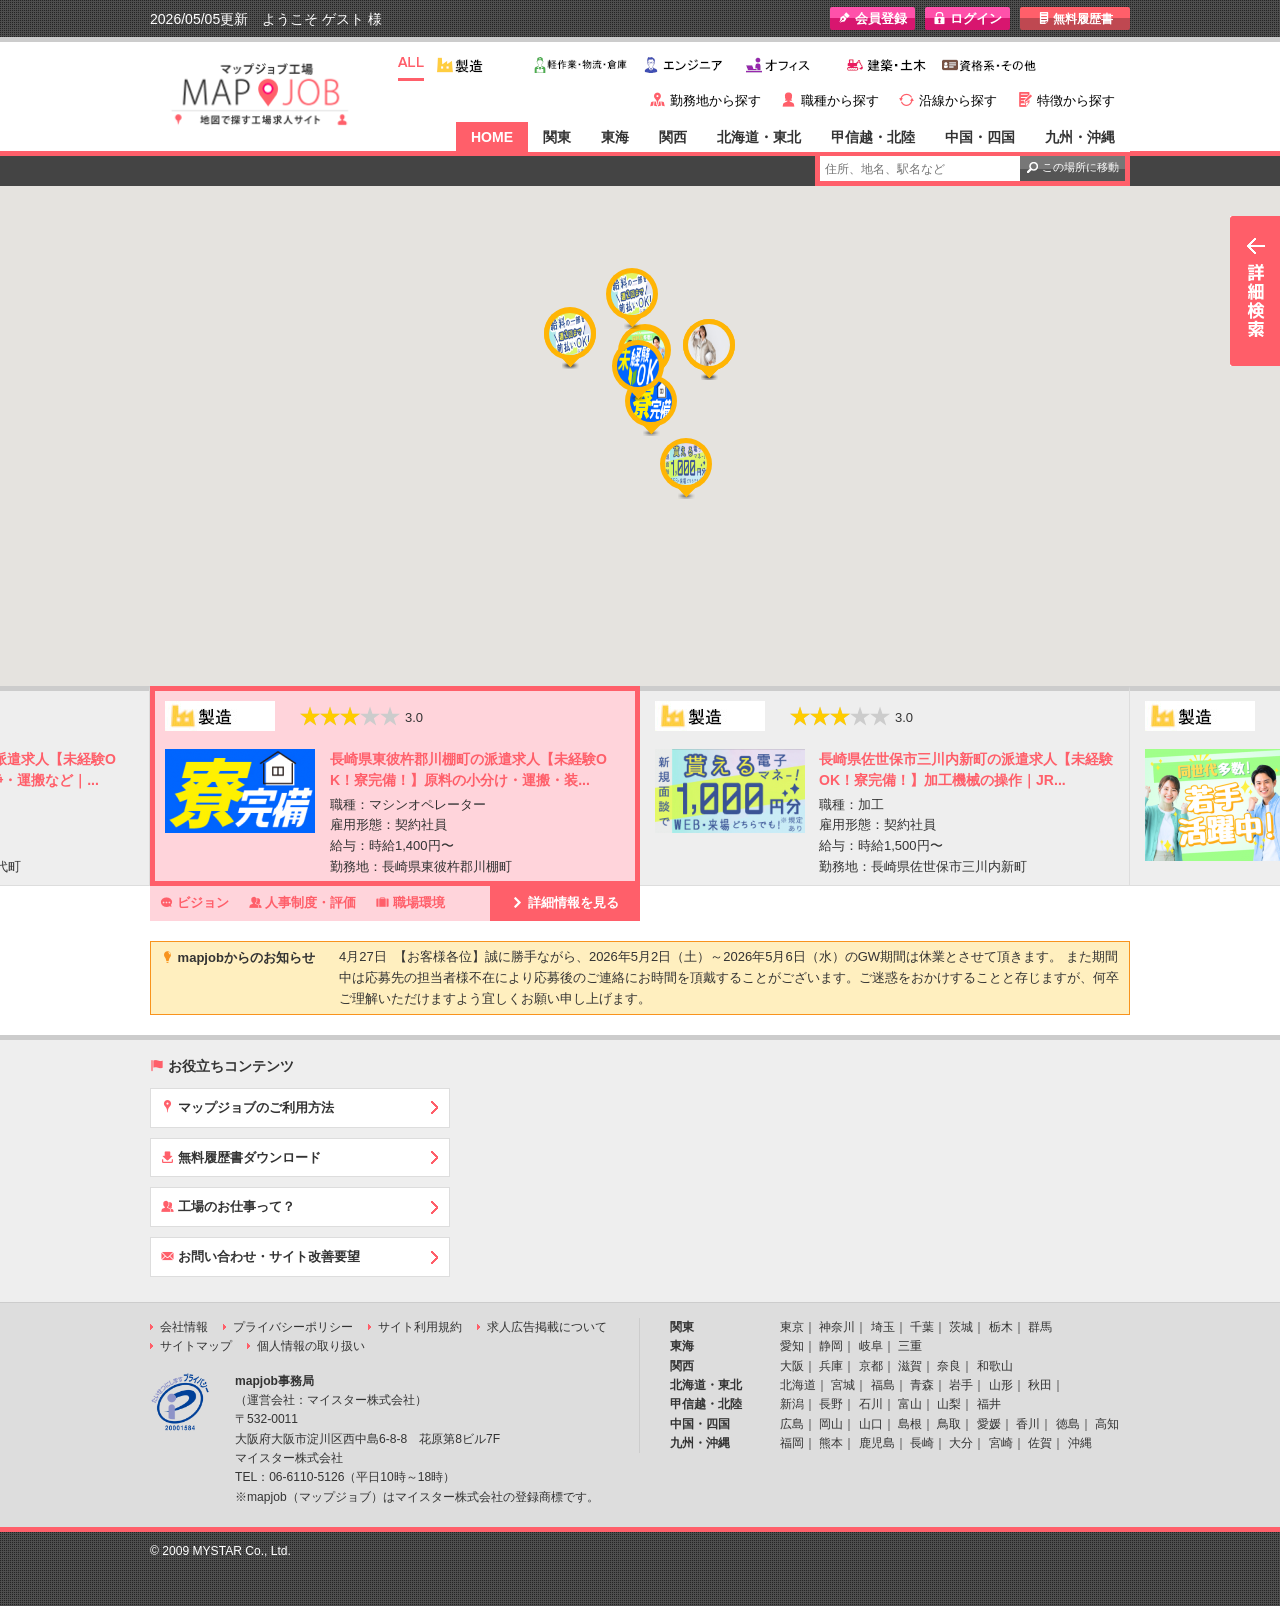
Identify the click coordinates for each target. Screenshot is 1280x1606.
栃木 (1001, 1327)
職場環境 (410, 902)
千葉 (922, 1327)
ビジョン (194, 902)
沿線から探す (958, 100)
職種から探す (840, 100)
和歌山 (995, 1366)
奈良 (949, 1366)
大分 (961, 1443)
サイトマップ (196, 1346)
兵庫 (831, 1366)
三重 (910, 1346)
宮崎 (1001, 1443)
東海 (615, 137)
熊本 (831, 1443)
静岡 (831, 1346)
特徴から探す (1076, 100)
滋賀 (910, 1366)
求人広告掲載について (547, 1327)
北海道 (798, 1385)
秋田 (1040, 1385)
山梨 (949, 1404)
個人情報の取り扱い (311, 1346)
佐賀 (1040, 1443)
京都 (871, 1366)
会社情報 (184, 1327)
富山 (910, 1404)
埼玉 (883, 1327)
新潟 (792, 1404)
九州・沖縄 (1080, 137)
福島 (883, 1385)
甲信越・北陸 (873, 137)
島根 (910, 1424)
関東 (557, 137)
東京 (792, 1327)
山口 (871, 1424)
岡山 (831, 1424)
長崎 (922, 1443)
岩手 (961, 1385)
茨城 (961, 1327)
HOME (492, 137)
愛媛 (989, 1424)
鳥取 (949, 1424)
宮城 (843, 1385)
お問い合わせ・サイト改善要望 (260, 1256)
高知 (1107, 1424)
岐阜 (871, 1346)
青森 (922, 1385)
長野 (831, 1404)
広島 (792, 1424)
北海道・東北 (759, 137)
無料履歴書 (1075, 18)
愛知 (792, 1346)
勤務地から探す (715, 100)
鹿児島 (877, 1443)
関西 (673, 137)
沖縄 (1080, 1443)
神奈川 (837, 1327)
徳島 (1068, 1424)
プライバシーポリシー (293, 1327)
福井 (989, 1404)
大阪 (792, 1366)
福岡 (792, 1443)
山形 (1001, 1385)
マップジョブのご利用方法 (247, 1107)
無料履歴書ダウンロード (241, 1157)
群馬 (1040, 1327)
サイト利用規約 (420, 1327)
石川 (871, 1404)
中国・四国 (980, 137)
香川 (1028, 1424)
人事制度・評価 (303, 902)
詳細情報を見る (565, 902)
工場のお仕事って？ (228, 1206)
